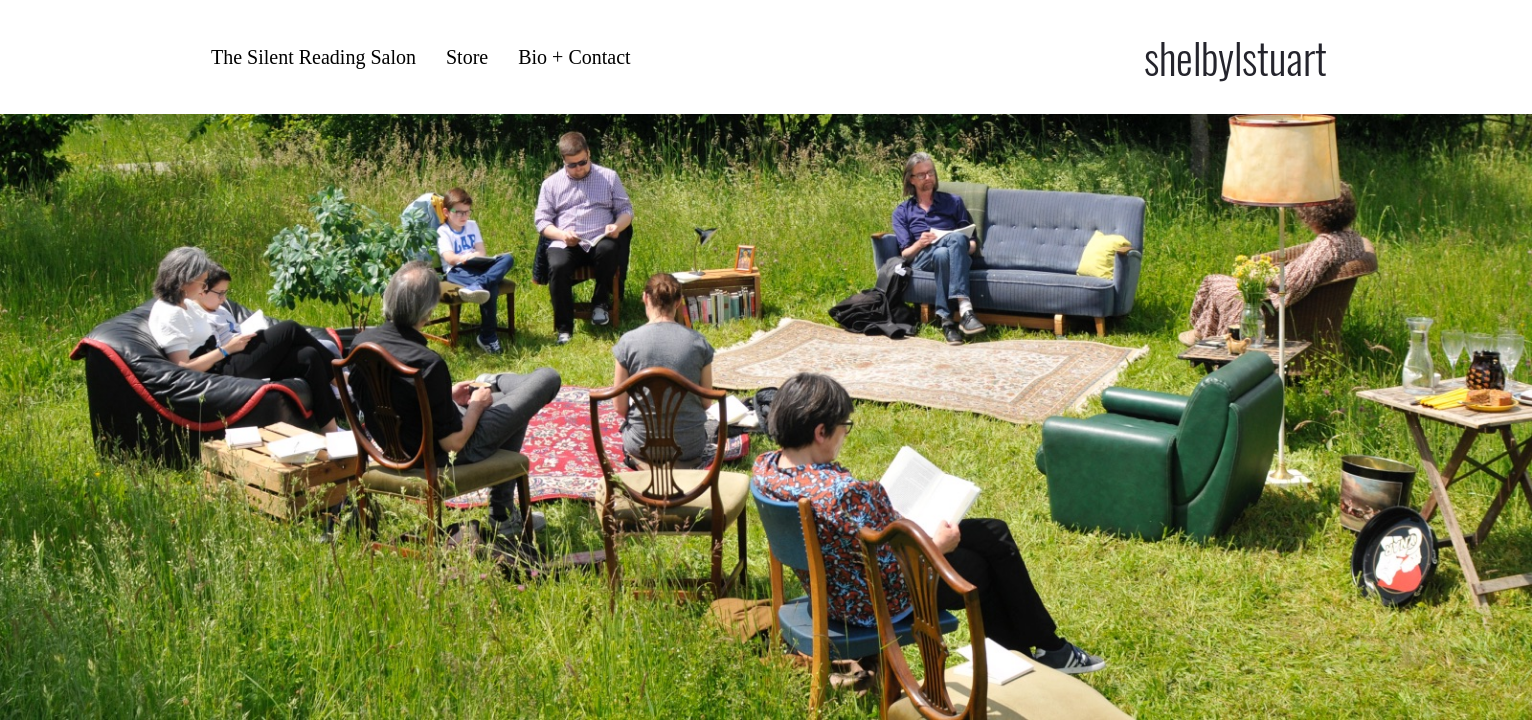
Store (467, 57)
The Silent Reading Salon (313, 57)
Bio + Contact (574, 57)
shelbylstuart (1235, 57)
